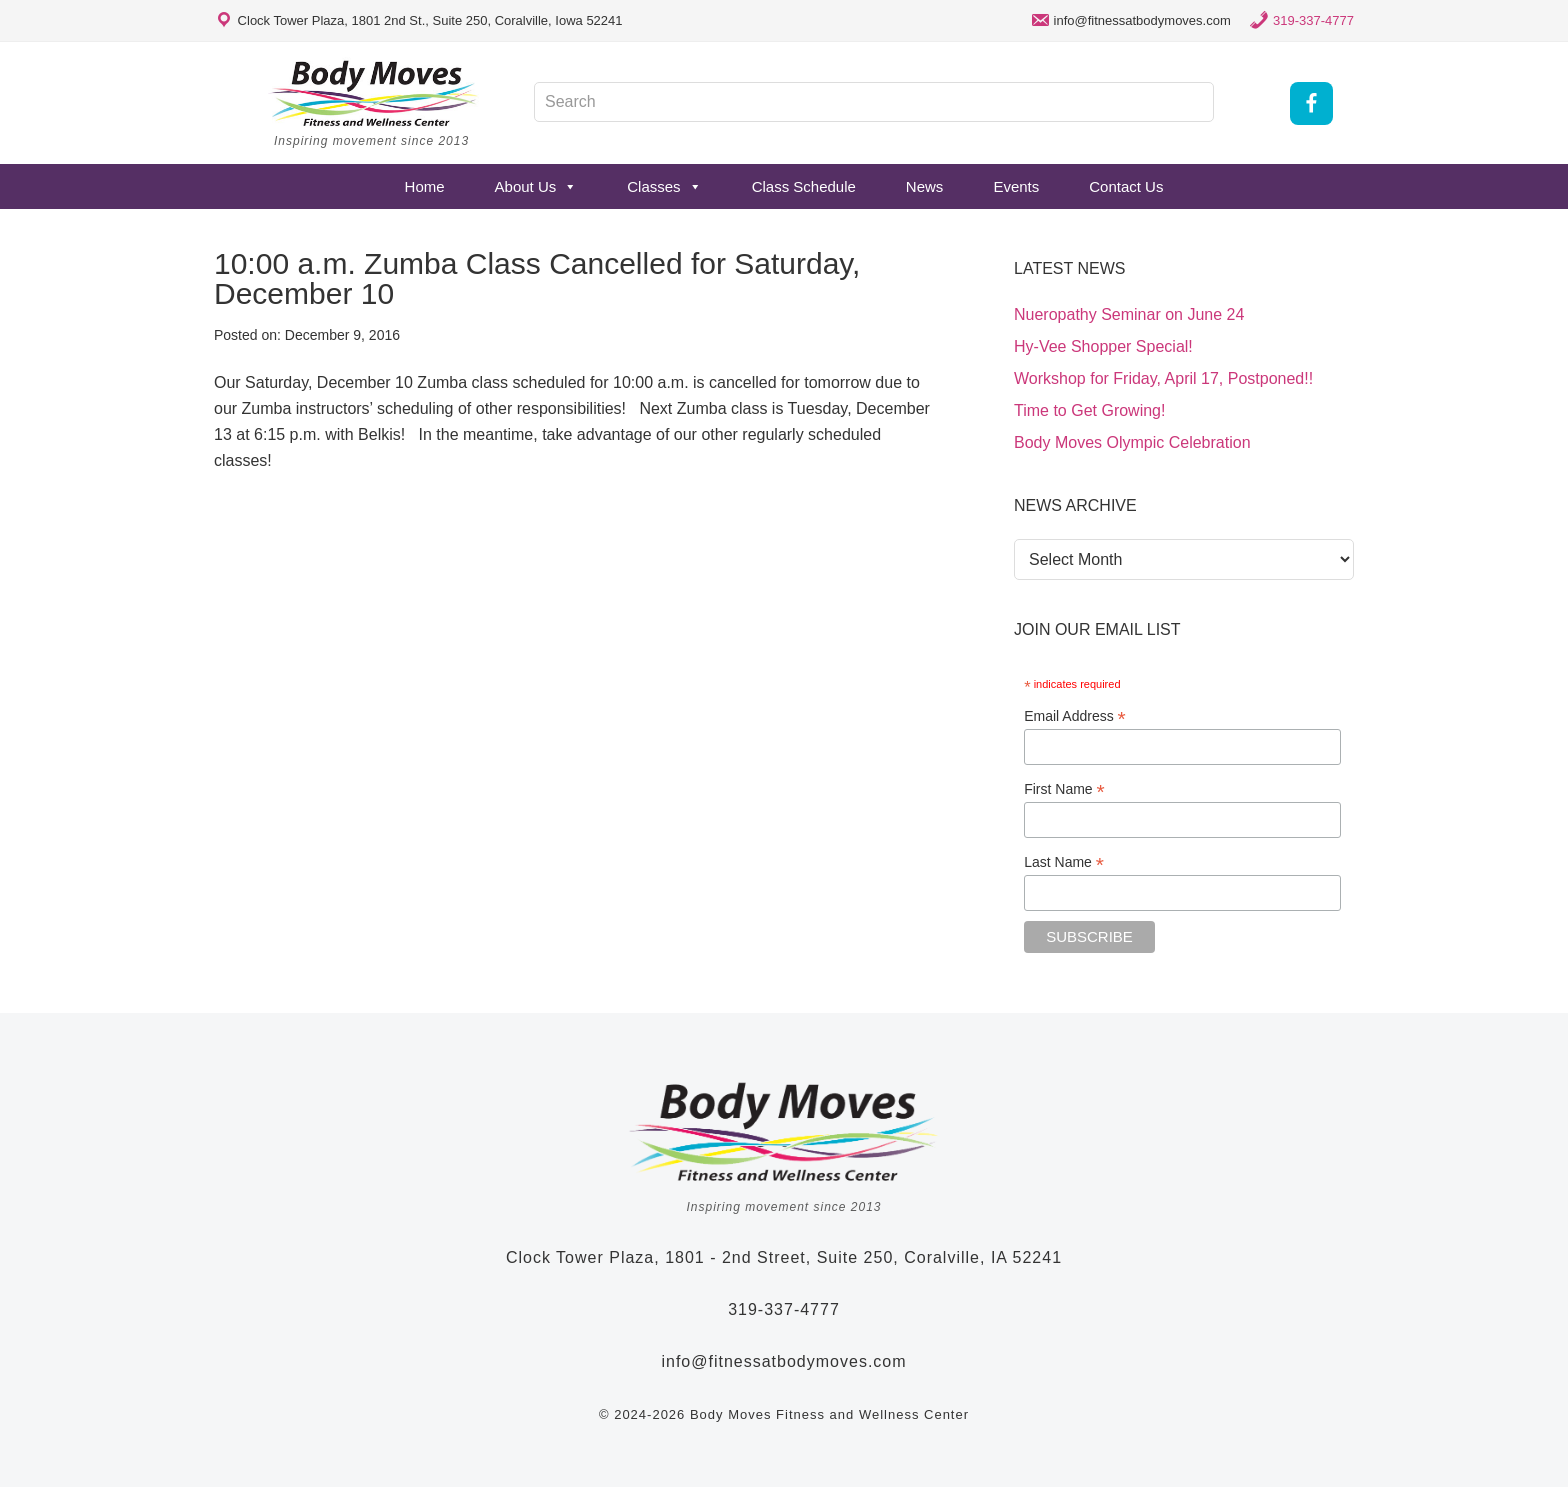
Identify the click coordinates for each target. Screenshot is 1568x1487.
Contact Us (1126, 186)
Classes (664, 186)
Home (425, 186)
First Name (1064, 789)
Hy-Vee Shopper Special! (1103, 346)
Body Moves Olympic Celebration (1132, 442)
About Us (536, 186)
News (925, 186)
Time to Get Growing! (1089, 410)
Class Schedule (804, 186)
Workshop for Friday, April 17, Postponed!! (1163, 378)
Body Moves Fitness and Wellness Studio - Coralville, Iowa (374, 93)
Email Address (1075, 716)
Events (1016, 186)
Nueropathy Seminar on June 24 (1129, 314)
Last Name (1064, 862)
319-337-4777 (1313, 20)
